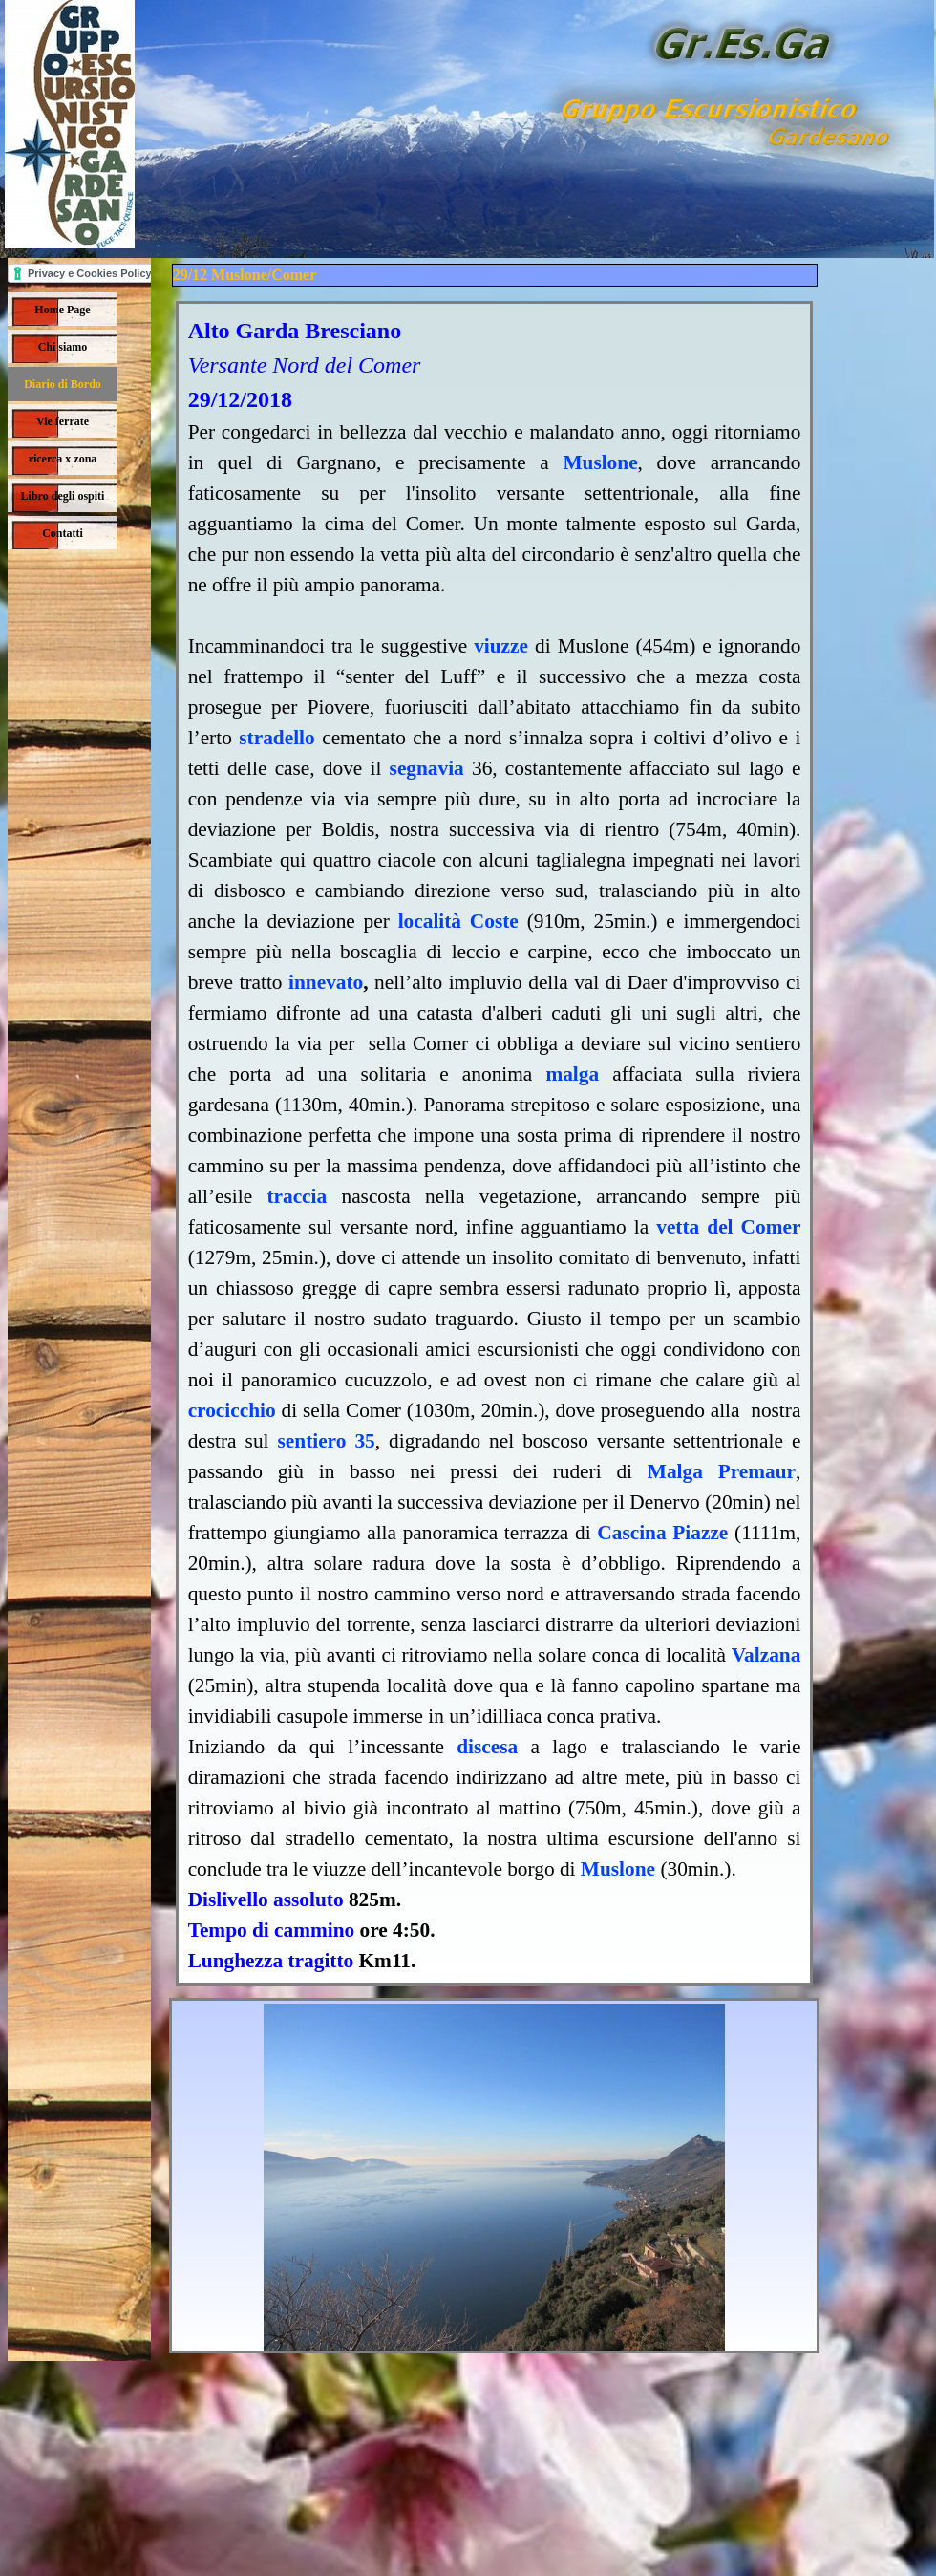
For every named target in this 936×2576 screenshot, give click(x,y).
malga (572, 1074)
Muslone (600, 462)
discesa (487, 1746)
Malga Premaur (722, 1471)
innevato (325, 982)
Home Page (62, 309)
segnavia (427, 768)
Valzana (766, 1654)
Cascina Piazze (662, 1532)
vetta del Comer (728, 1226)
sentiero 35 (326, 1440)
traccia (296, 1196)
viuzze (501, 645)
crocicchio (232, 1410)
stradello (276, 737)
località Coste (458, 921)
